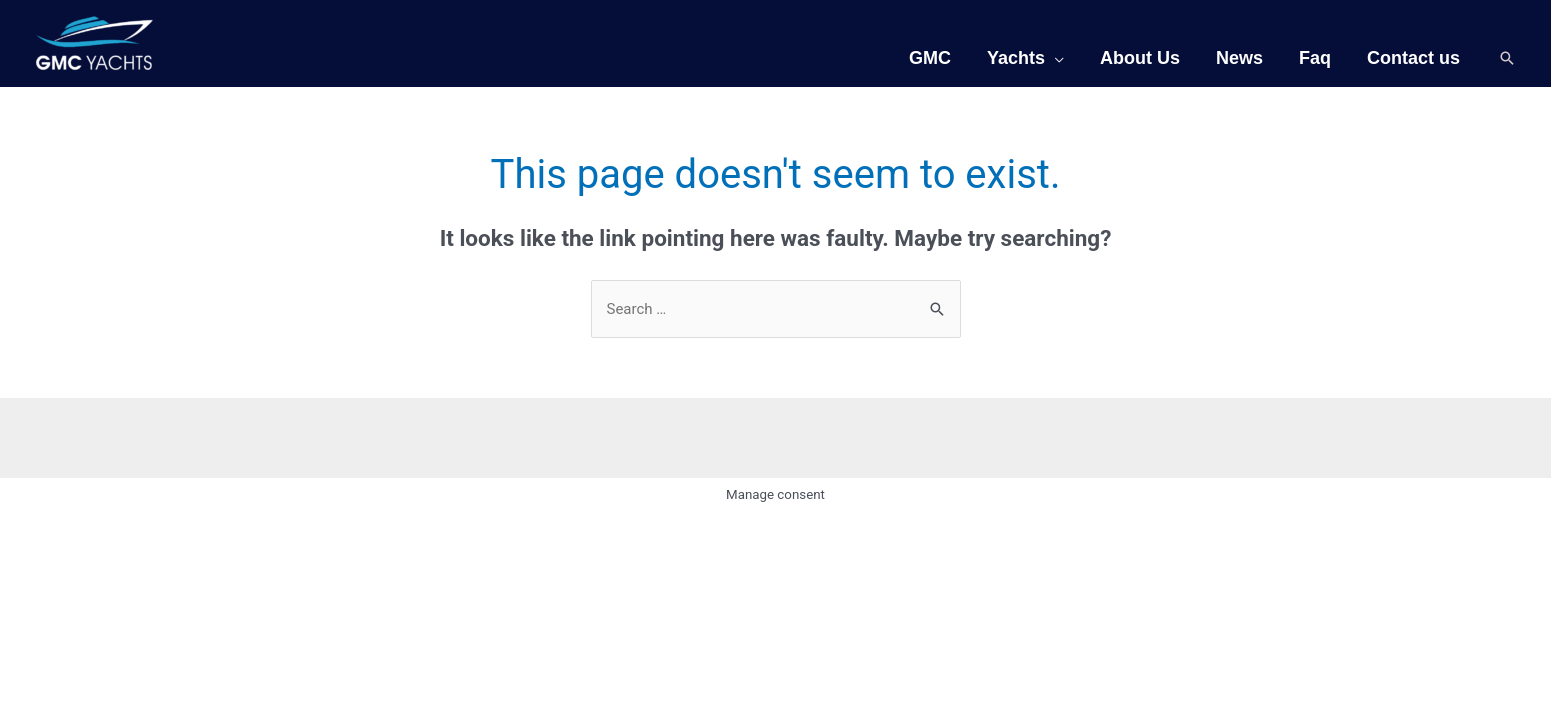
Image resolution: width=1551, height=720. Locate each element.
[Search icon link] (1507, 58)
